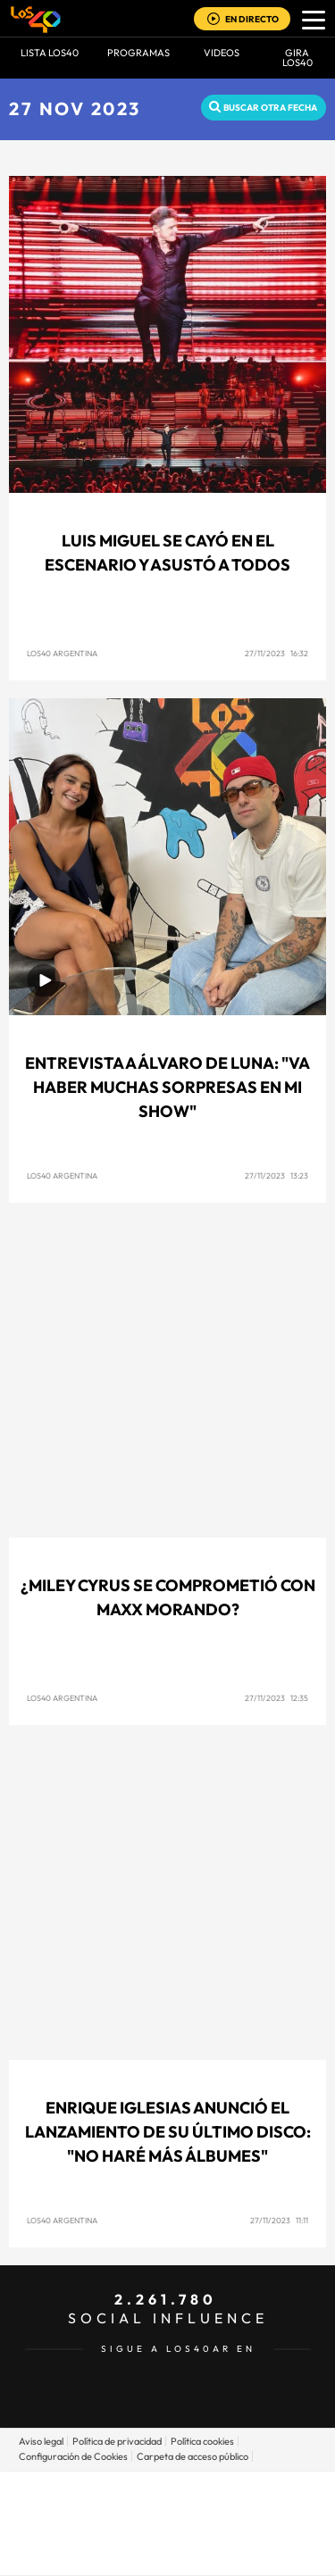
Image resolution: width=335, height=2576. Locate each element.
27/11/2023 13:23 (276, 1175)
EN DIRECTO (252, 19)
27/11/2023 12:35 (276, 1698)
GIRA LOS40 (297, 57)
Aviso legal (41, 2441)
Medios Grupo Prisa (168, 2553)
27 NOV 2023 (75, 108)
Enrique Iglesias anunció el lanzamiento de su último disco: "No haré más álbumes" (168, 2131)
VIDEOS (221, 52)
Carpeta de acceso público (192, 2456)
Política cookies (202, 2441)
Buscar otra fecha (270, 107)
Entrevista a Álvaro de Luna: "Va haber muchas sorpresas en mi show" (167, 1087)
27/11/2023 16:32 (276, 653)
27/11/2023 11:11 (279, 2220)
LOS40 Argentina (62, 653)
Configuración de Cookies (73, 2456)
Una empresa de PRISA (168, 2510)
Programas (138, 52)
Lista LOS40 (50, 52)
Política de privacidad (117, 2441)
